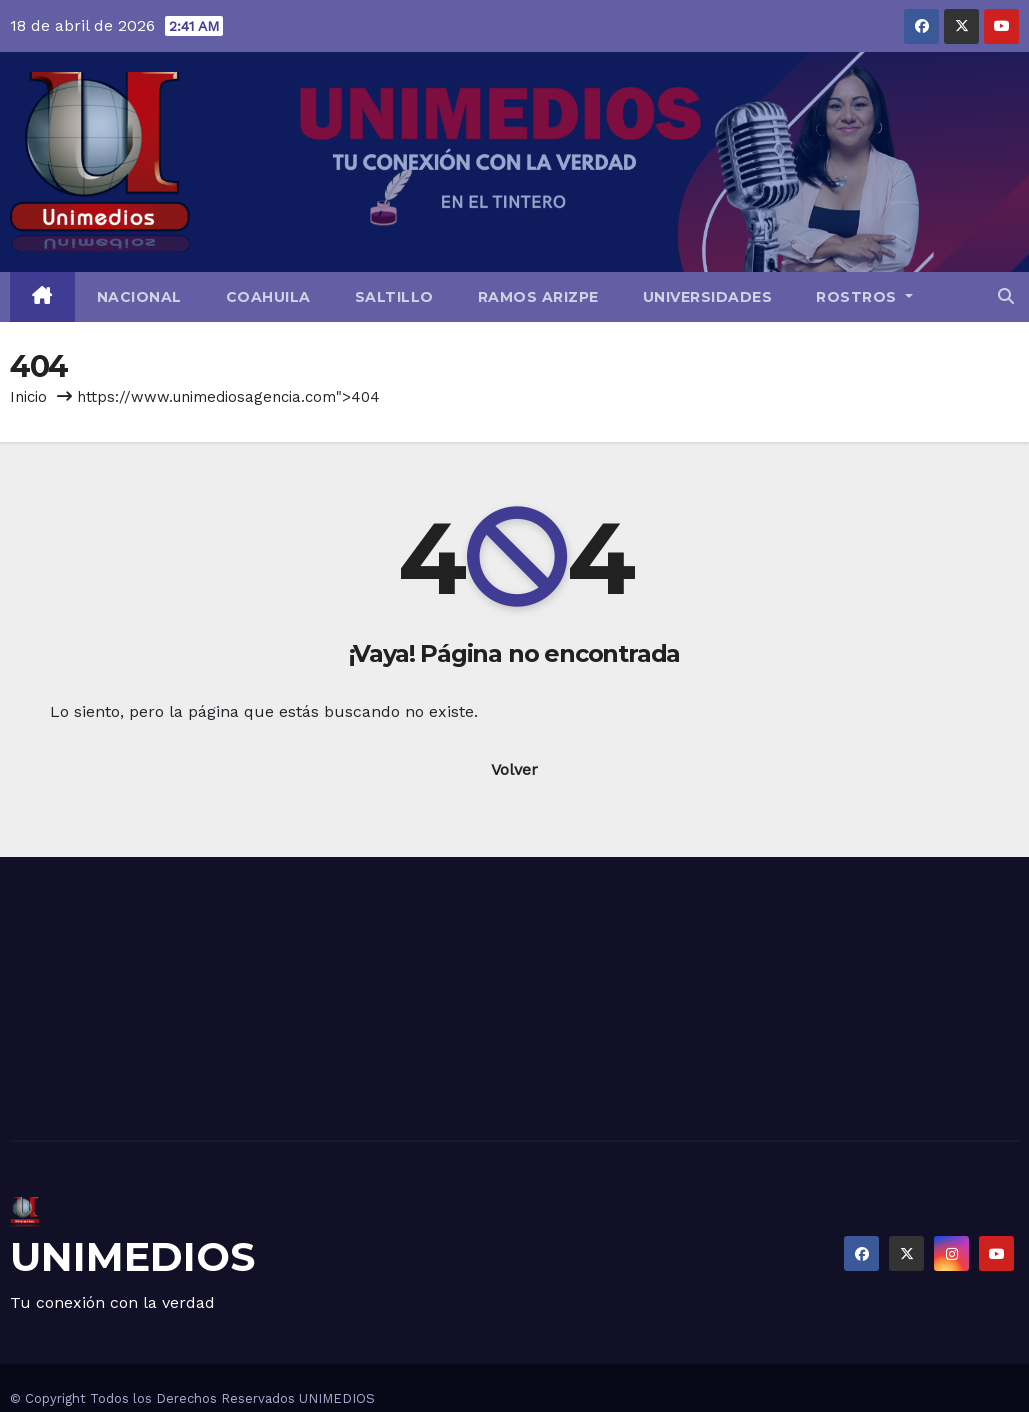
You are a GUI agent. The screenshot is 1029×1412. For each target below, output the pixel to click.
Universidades (708, 297)
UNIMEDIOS (132, 1256)
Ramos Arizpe (538, 297)
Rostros (864, 297)
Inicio (28, 397)
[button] (1006, 296)
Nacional (139, 297)
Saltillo (394, 297)
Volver (514, 769)
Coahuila (268, 297)
